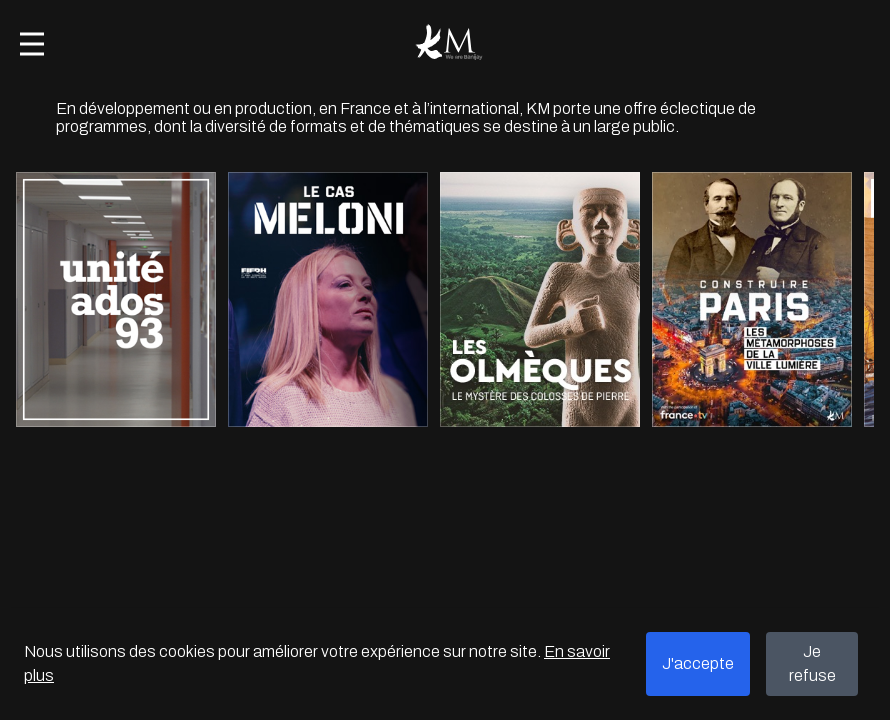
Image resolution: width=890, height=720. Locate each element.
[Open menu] (32, 44)
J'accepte (698, 663)
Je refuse (812, 663)
